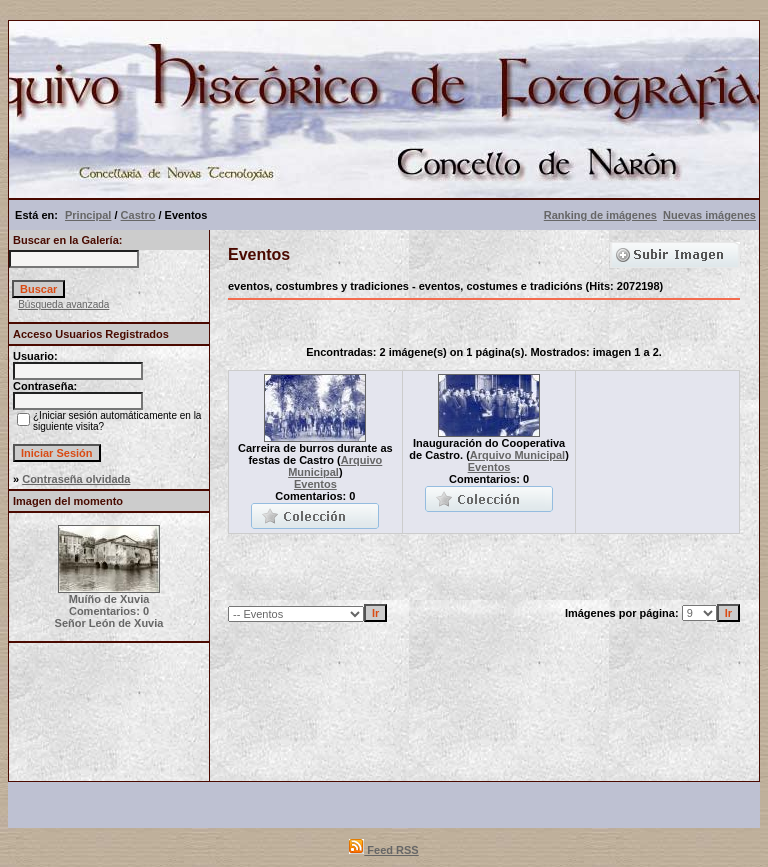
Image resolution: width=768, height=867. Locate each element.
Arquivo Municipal (335, 466)
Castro (138, 215)
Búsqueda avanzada (63, 304)
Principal (88, 215)
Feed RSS (383, 850)
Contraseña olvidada (76, 479)
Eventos (315, 484)
